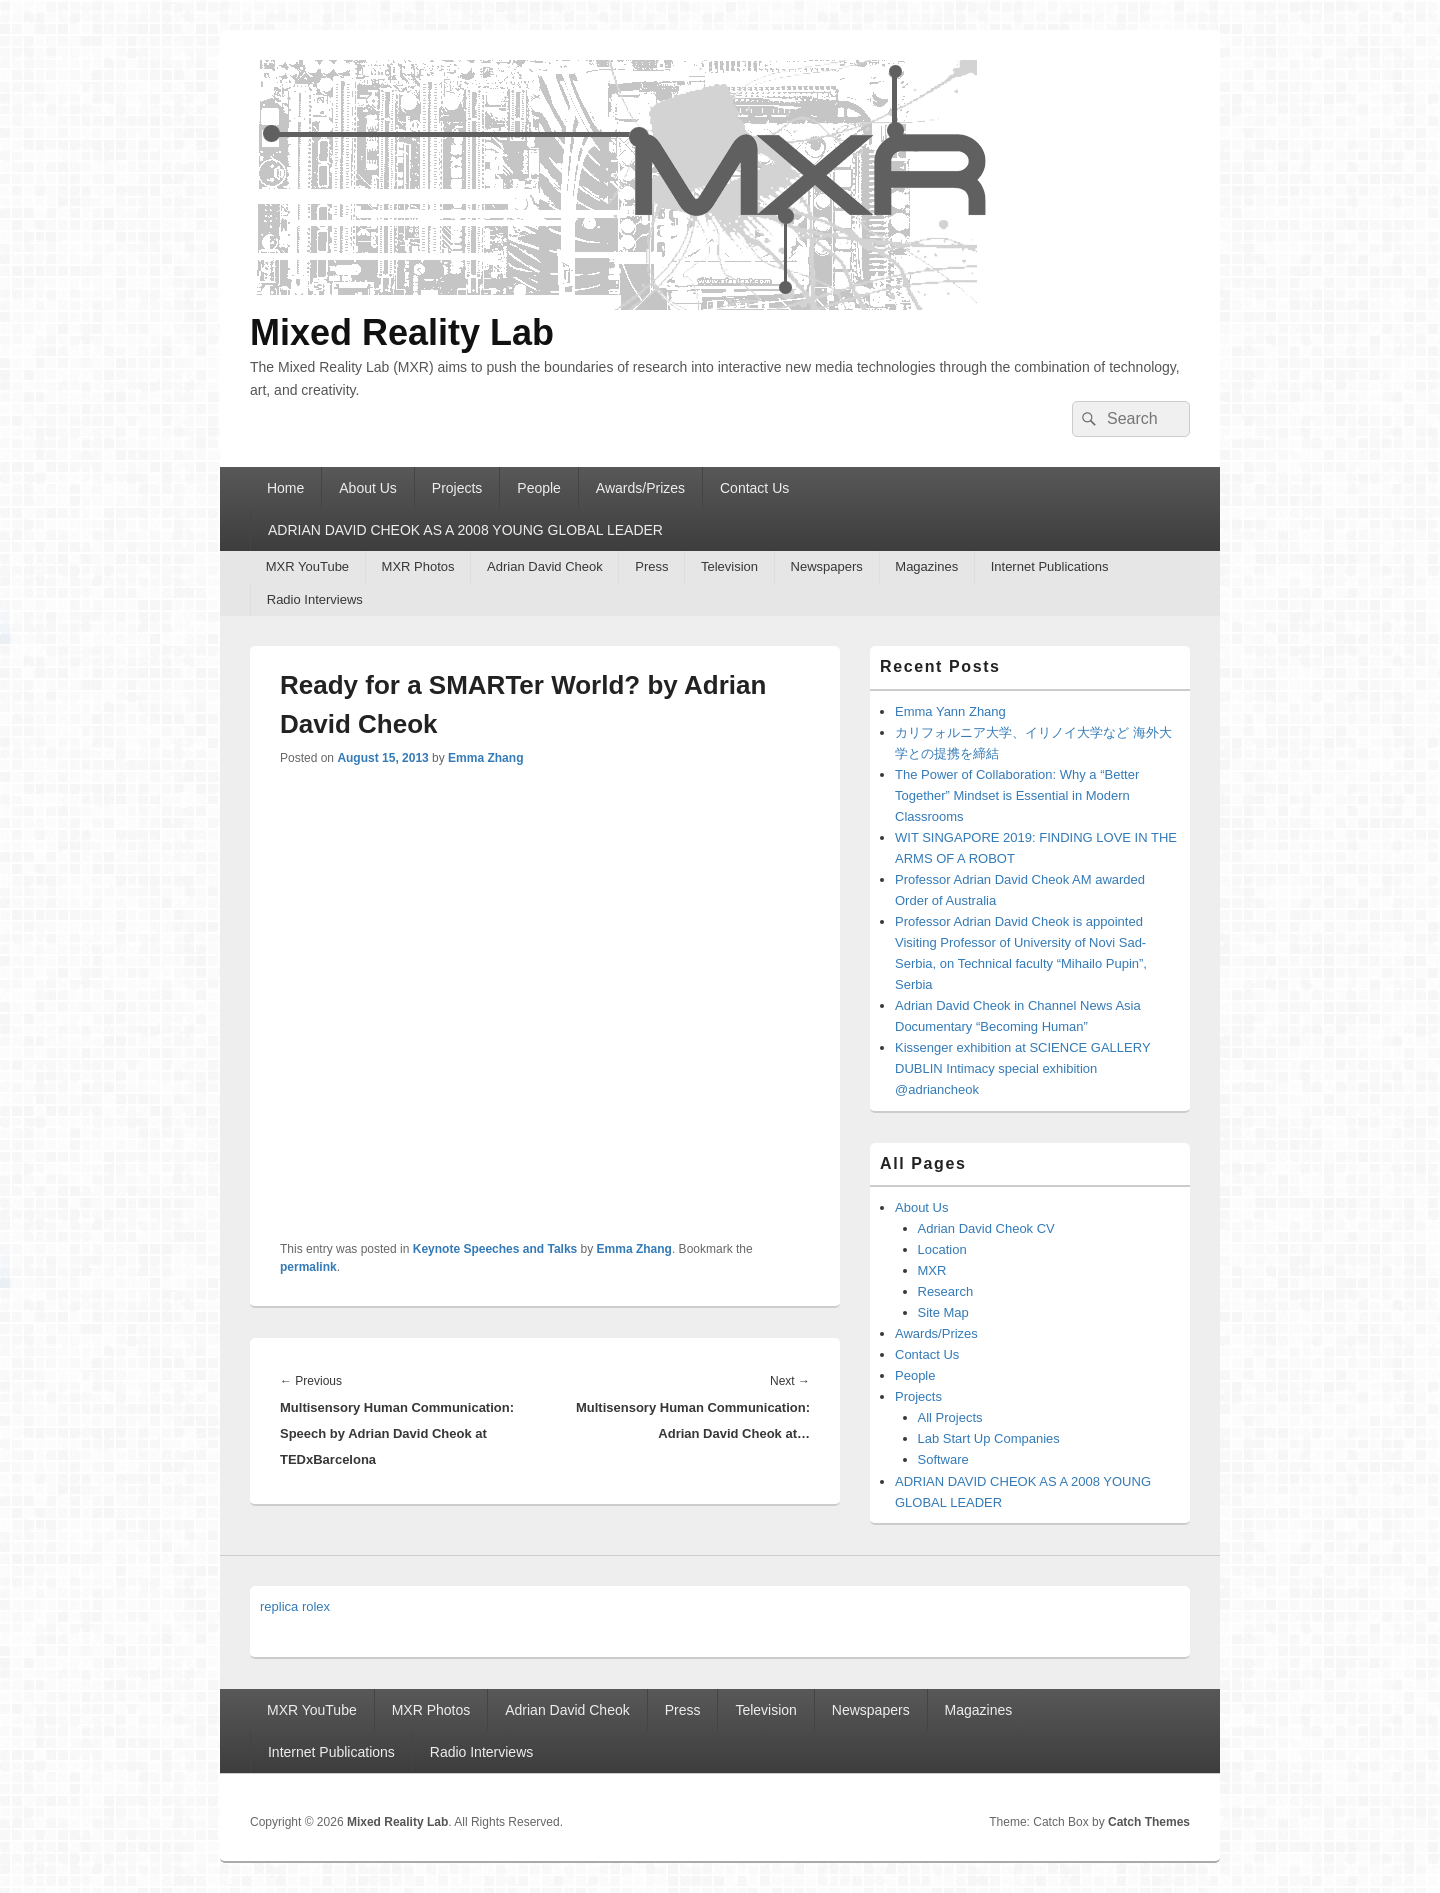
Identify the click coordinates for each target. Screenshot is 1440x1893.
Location (942, 1249)
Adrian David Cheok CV (986, 1228)
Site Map (943, 1312)
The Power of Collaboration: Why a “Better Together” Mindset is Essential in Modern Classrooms (1017, 795)
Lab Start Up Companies (989, 1438)
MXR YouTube (307, 566)
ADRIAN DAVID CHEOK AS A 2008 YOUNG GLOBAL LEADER (465, 530)
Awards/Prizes (640, 488)
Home (285, 488)
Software (943, 1459)
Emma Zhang (485, 758)
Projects (457, 488)
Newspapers (827, 566)
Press (651, 566)
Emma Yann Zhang (950, 711)
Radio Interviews (315, 599)
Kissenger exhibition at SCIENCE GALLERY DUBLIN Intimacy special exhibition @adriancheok (1022, 1068)
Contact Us (754, 488)
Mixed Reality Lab (402, 332)
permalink (308, 1267)
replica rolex (295, 1606)
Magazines (926, 566)
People (539, 488)
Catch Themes (1149, 1822)
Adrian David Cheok (545, 566)
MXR (932, 1270)
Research (946, 1291)
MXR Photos (418, 566)
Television (729, 566)
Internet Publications (1050, 566)
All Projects (950, 1417)
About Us (368, 488)
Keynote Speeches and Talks (495, 1249)
